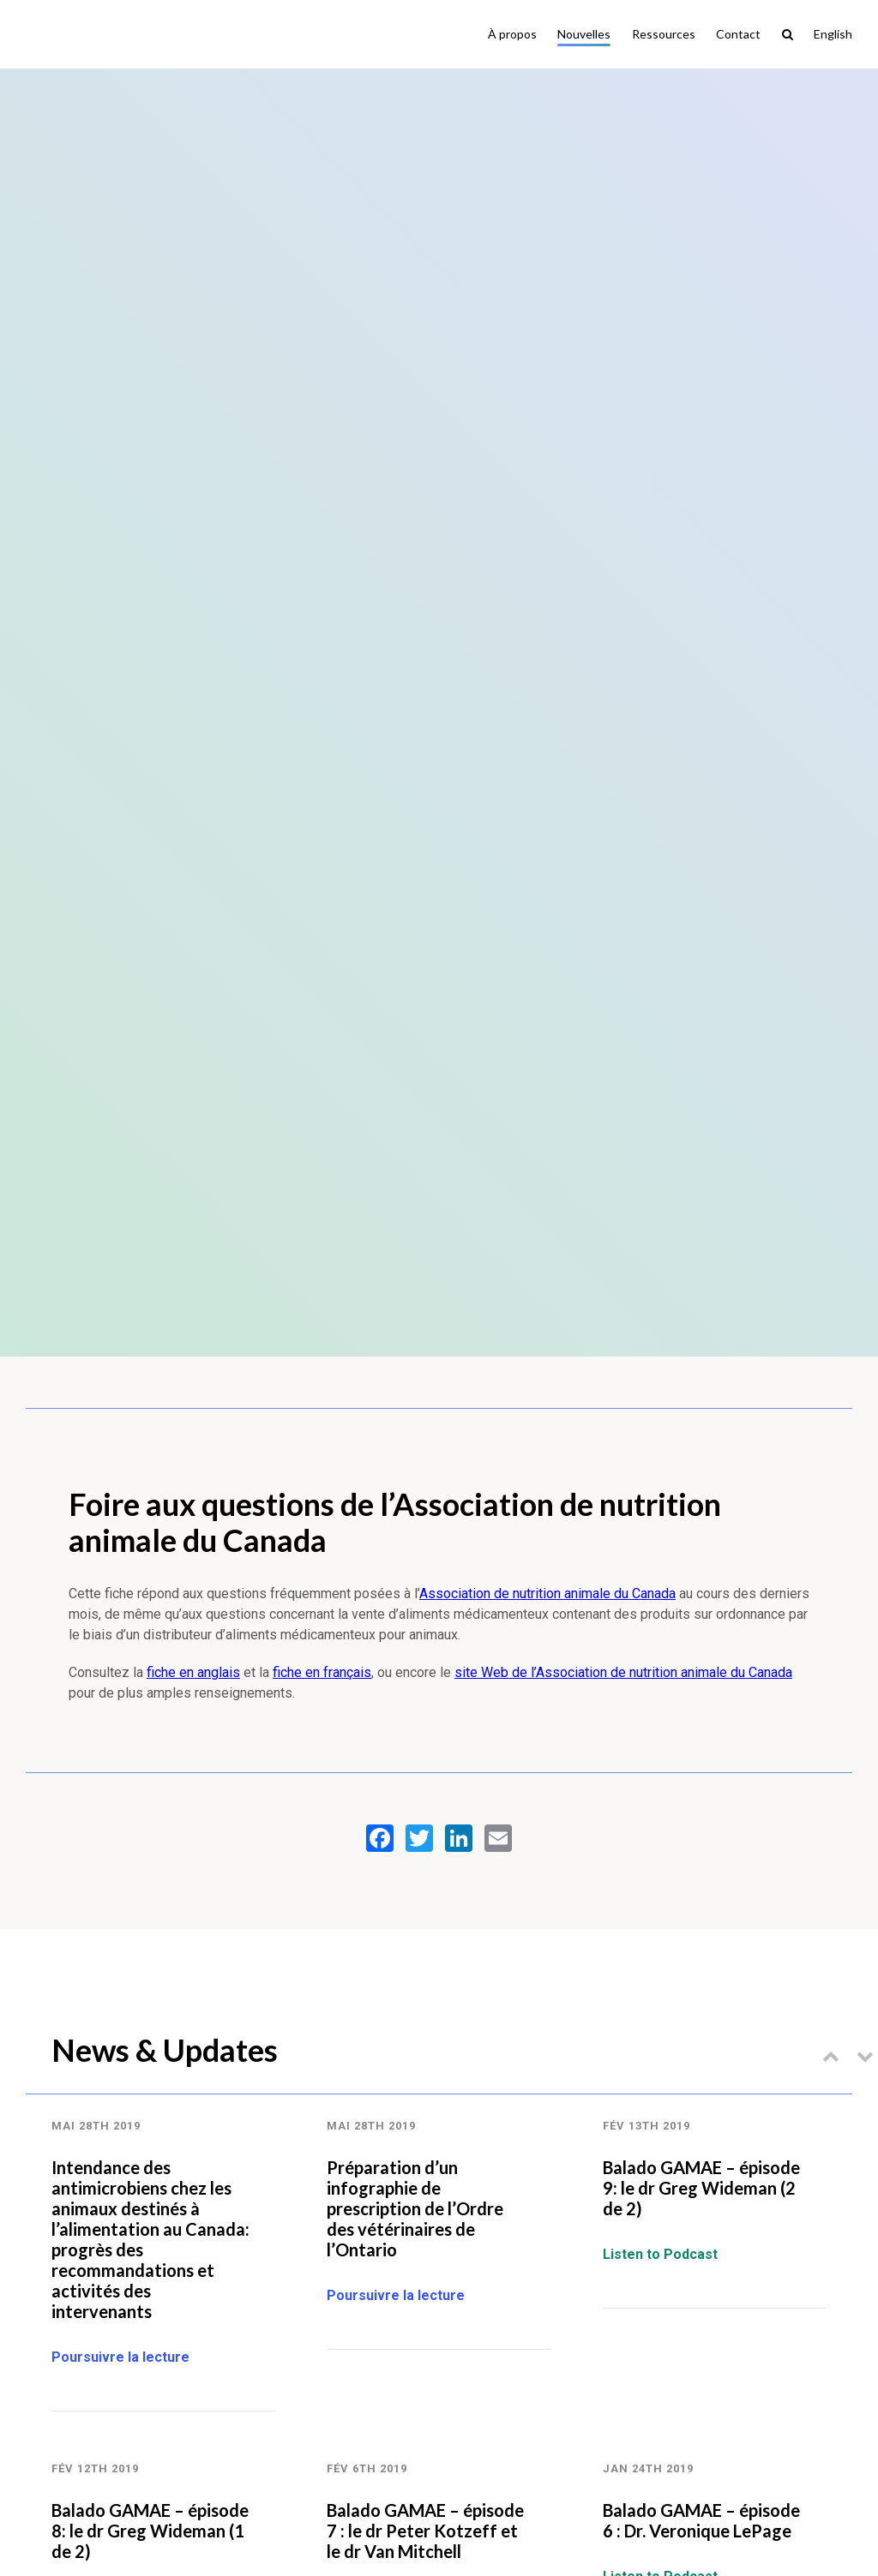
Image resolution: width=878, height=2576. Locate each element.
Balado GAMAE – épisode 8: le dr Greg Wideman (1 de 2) (150, 2530)
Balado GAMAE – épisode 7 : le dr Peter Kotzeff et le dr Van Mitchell (425, 2530)
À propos (512, 34)
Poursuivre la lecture (120, 2357)
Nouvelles (583, 34)
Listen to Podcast (660, 2254)
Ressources (663, 34)
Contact (738, 34)
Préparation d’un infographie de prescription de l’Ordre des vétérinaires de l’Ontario (415, 2208)
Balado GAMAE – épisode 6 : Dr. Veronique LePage (701, 2520)
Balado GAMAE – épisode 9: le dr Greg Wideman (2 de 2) (701, 2188)
